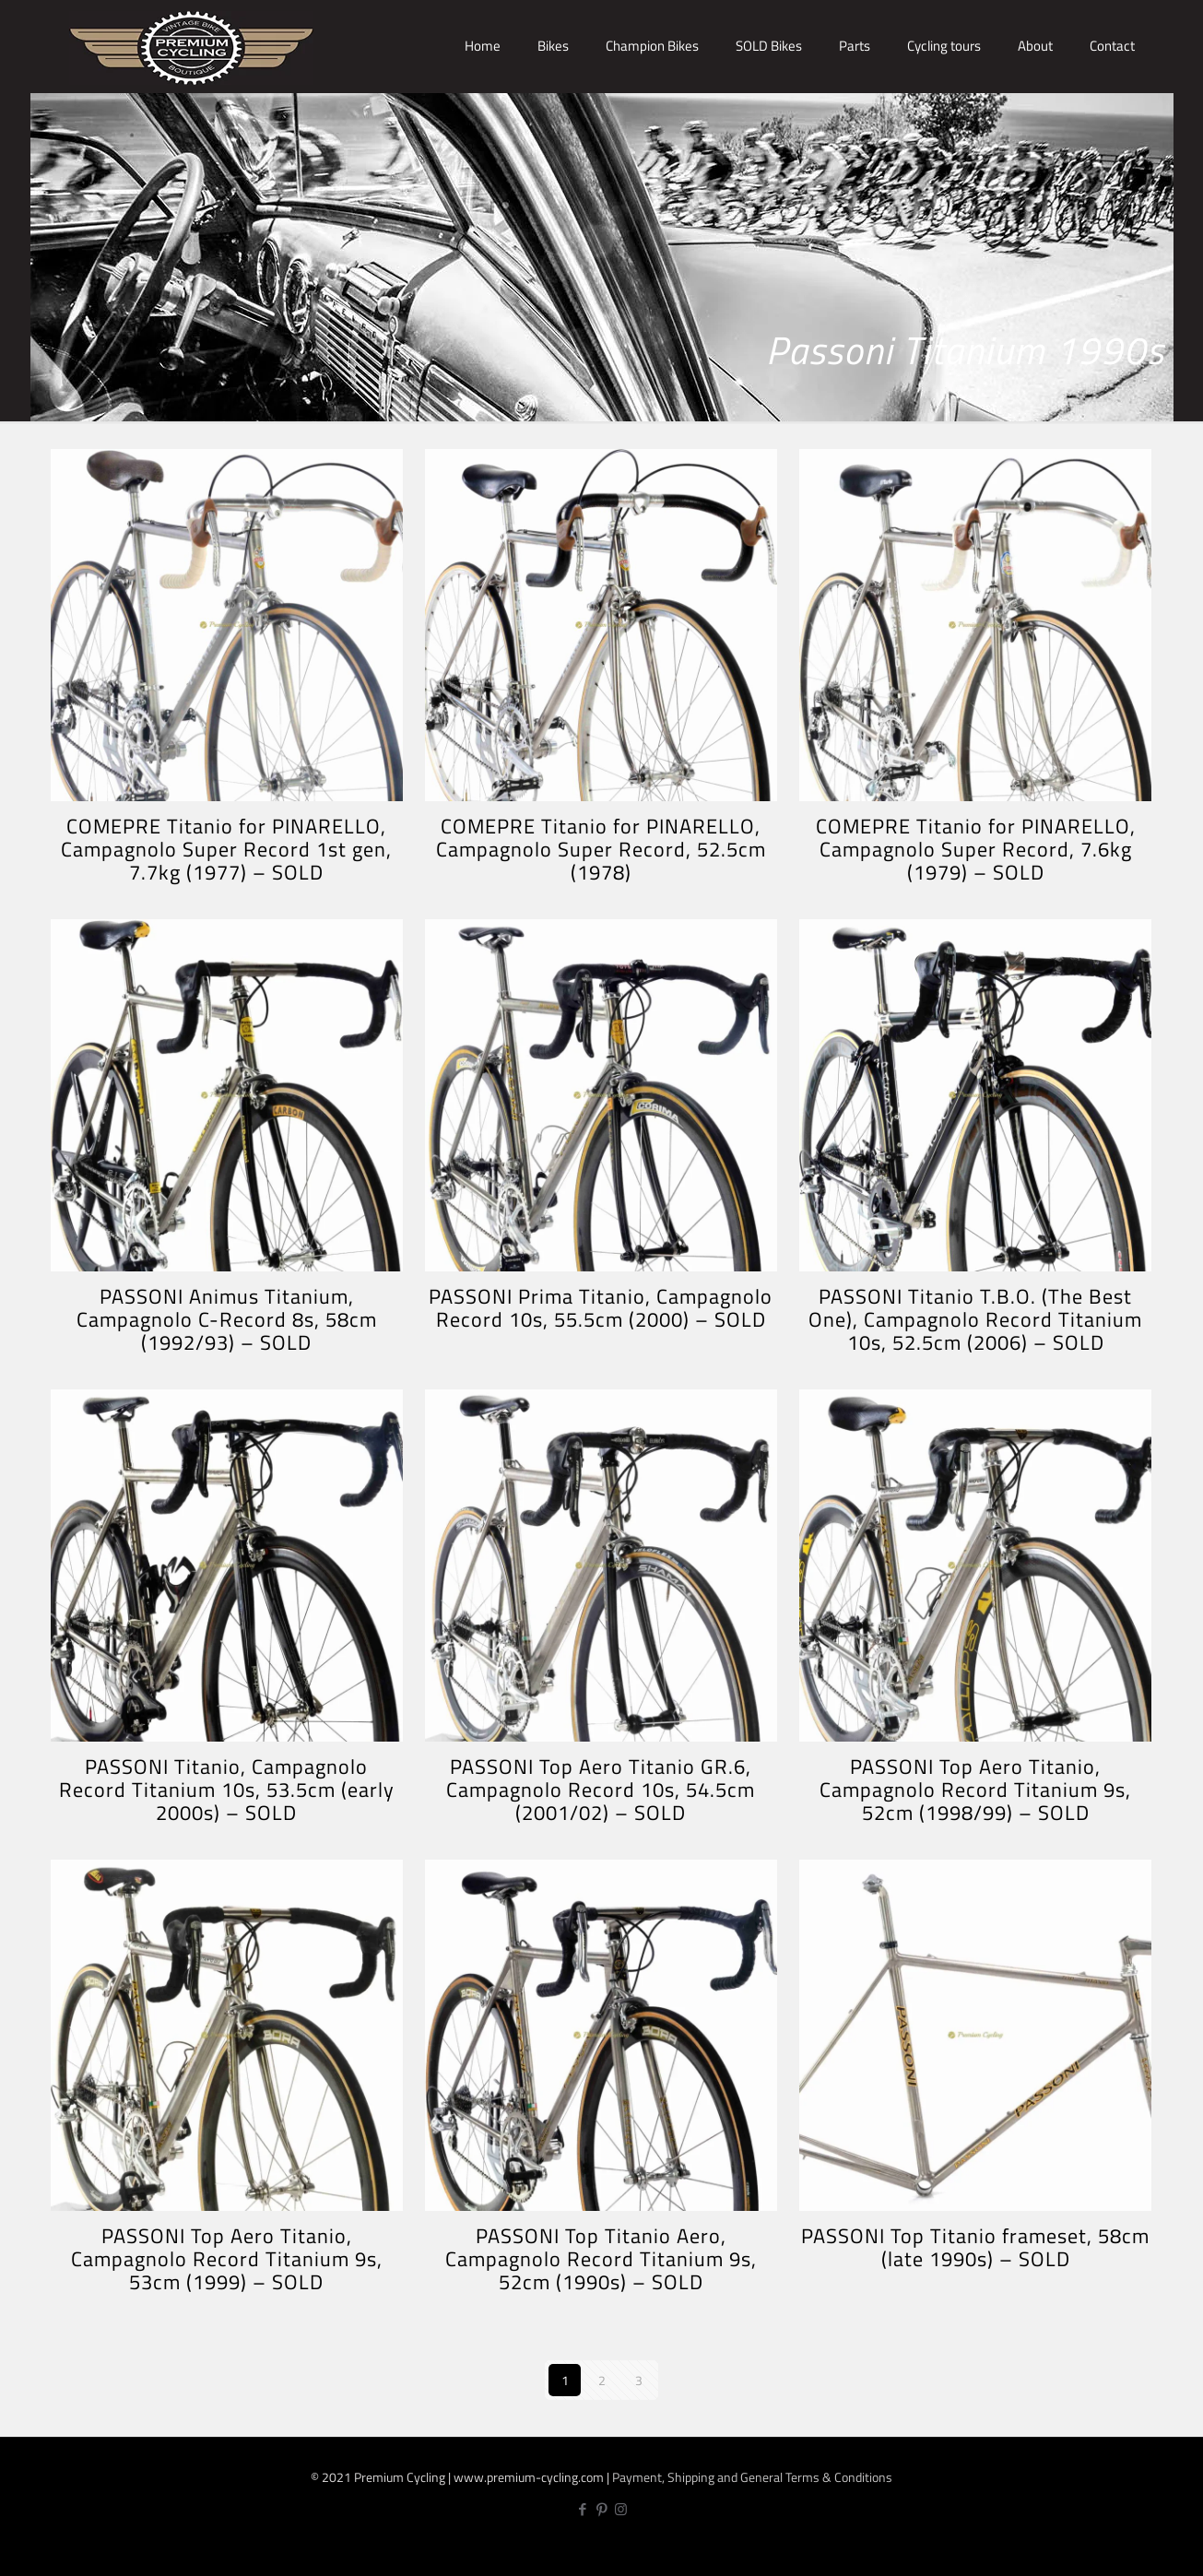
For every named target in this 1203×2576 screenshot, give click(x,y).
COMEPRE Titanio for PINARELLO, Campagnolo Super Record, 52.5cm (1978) (601, 849)
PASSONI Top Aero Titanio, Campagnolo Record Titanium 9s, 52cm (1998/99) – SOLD (975, 1789)
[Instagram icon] (621, 2509)
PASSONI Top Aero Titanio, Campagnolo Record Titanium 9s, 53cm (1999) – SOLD (227, 2259)
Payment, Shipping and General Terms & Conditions (752, 2477)
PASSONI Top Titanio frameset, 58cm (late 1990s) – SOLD (975, 2247)
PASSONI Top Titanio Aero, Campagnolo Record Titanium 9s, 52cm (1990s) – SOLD (601, 2259)
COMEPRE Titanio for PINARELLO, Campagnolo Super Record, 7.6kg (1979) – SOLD (976, 849)
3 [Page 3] (639, 2380)
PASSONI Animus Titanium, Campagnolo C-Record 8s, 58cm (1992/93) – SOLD (227, 1319)
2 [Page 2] (602, 2380)
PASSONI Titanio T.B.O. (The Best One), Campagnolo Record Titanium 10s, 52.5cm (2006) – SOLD (975, 1319)
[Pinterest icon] (601, 2509)
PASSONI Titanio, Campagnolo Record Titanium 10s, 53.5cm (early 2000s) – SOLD (227, 1789)
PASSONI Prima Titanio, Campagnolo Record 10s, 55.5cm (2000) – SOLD (601, 1308)
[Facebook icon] (582, 2509)
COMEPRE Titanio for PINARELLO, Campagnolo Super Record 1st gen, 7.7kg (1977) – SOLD (226, 849)
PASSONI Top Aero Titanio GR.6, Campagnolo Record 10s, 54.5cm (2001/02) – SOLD (600, 1789)
